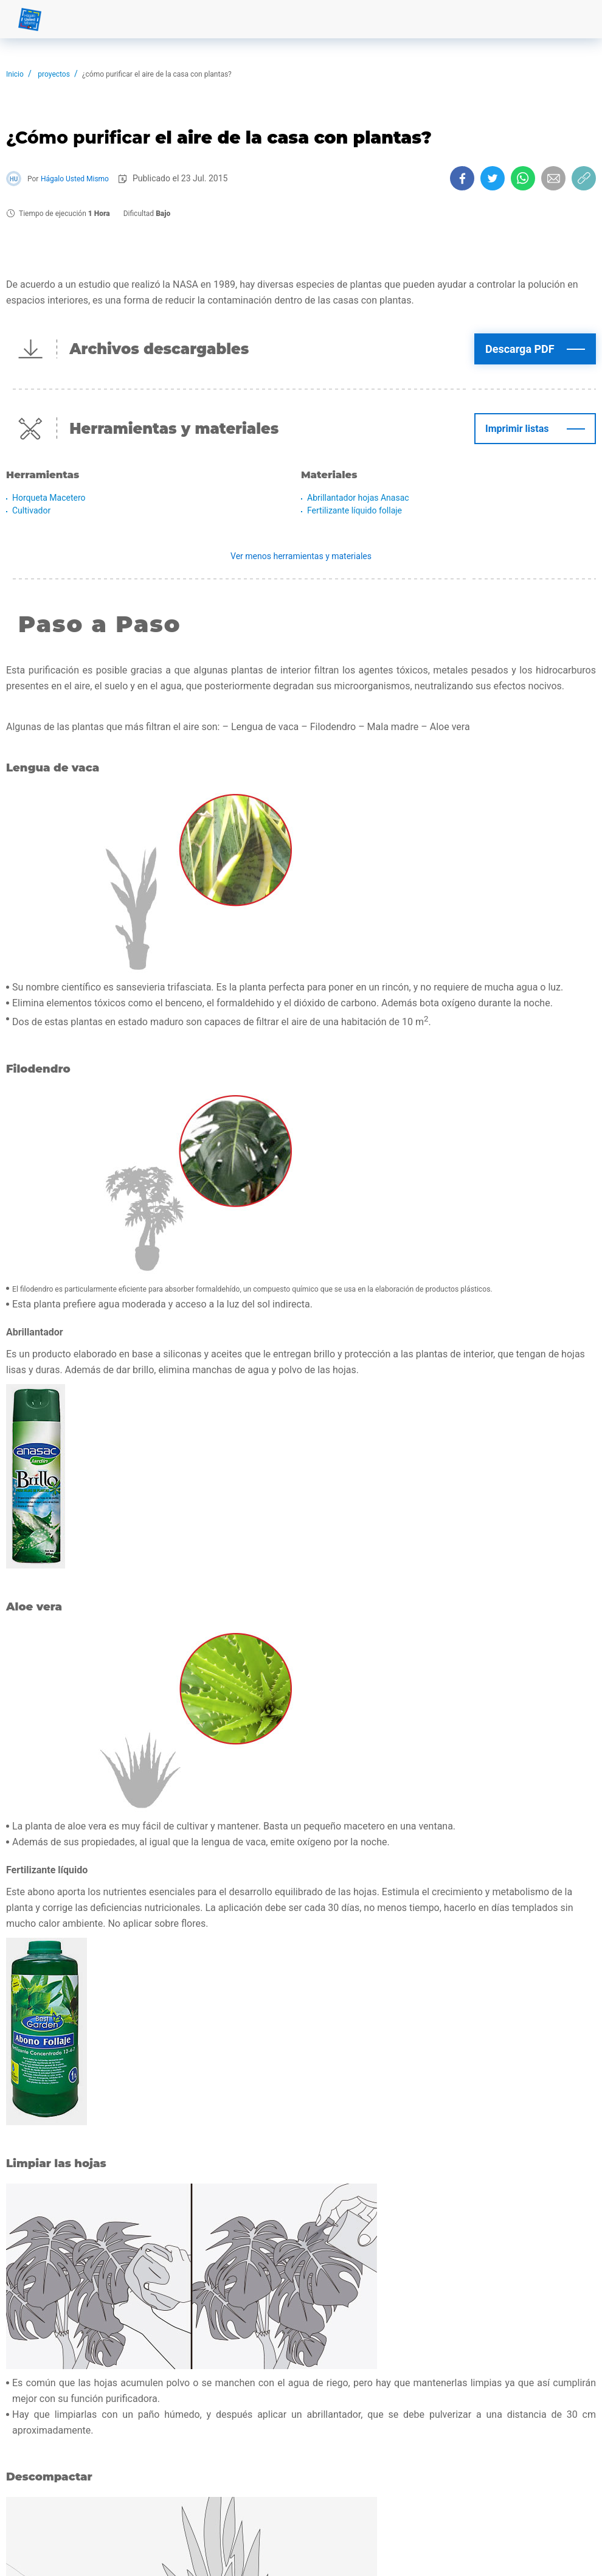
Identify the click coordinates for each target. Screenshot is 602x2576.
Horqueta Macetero (49, 498)
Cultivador (31, 510)
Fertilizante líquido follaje (354, 510)
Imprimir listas (516, 428)
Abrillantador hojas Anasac (358, 498)
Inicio (15, 74)
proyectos (54, 74)
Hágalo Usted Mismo (75, 179)
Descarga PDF (520, 349)
